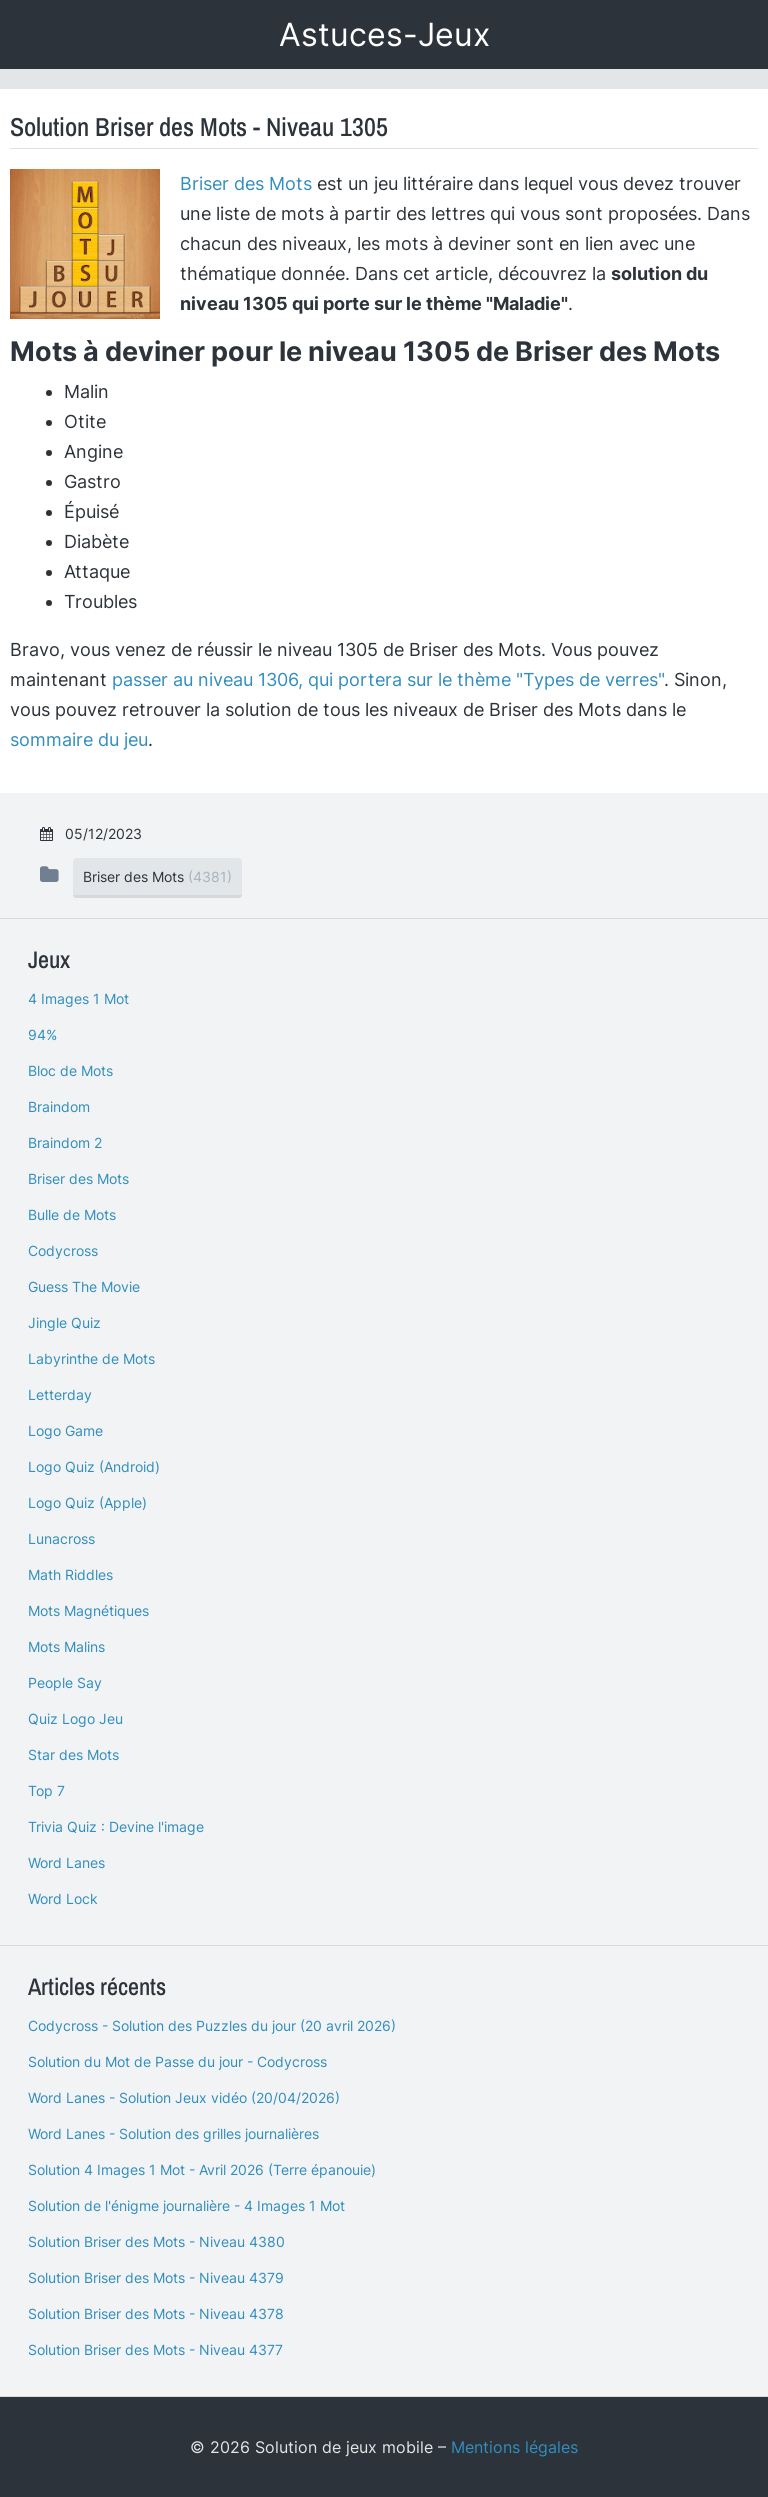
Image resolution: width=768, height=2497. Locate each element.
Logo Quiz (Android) (94, 1466)
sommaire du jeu (79, 739)
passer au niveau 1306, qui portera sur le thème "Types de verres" (388, 679)
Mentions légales (514, 2447)
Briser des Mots (246, 183)
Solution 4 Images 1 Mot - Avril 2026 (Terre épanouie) (202, 2169)
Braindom (59, 1106)
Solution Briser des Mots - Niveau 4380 (156, 2241)
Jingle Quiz (64, 1322)
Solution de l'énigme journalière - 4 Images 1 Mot (186, 2205)
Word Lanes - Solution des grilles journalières (173, 2133)
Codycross (63, 1250)
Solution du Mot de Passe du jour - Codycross (177, 2061)
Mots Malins (66, 1646)
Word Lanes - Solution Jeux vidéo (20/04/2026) (184, 2097)
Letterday (60, 1394)
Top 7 (46, 1790)
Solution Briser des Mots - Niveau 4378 (156, 2313)
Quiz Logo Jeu (75, 1718)
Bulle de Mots (72, 1214)
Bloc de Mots (70, 1070)
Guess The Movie (84, 1286)
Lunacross (61, 1538)
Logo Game (65, 1430)
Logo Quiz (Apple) (87, 1502)
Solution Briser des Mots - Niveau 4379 (156, 2277)
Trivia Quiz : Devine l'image (116, 1826)
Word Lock (63, 1898)
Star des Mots (73, 1754)
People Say (65, 1682)
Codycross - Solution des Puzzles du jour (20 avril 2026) (212, 2025)
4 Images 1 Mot (78, 998)
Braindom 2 (65, 1142)
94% (42, 1034)
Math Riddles (70, 1574)
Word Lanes (66, 1862)
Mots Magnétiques (88, 1610)
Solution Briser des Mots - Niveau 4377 (155, 2349)
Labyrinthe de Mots (91, 1358)
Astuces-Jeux (384, 34)
